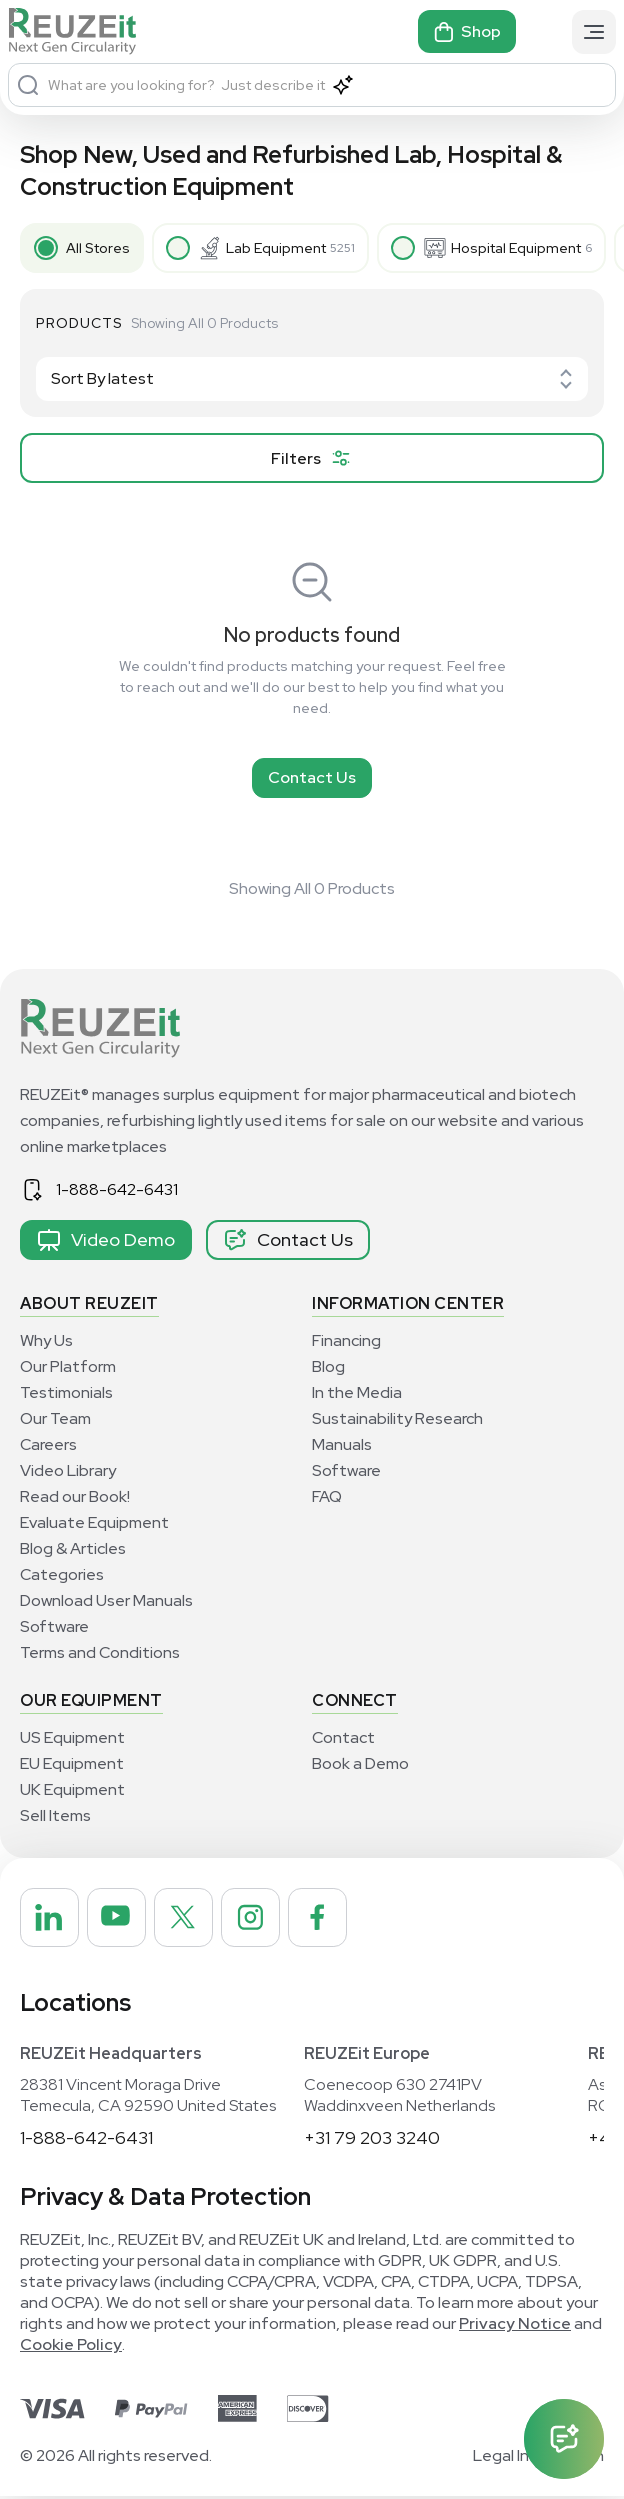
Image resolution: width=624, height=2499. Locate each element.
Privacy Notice (515, 2326)
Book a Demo (360, 1763)
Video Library (68, 1470)
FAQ (327, 1496)
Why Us (46, 1340)
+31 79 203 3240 (372, 2140)
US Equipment (72, 1737)
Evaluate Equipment (94, 1522)
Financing (346, 1340)
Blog (328, 1366)
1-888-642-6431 (117, 1189)
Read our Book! (75, 1496)
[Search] (28, 85)
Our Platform (68, 1366)
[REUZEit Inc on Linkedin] (51, 1919)
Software (54, 1626)
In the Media (357, 1392)
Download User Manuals (106, 1600)
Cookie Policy (71, 2347)
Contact (343, 1737)
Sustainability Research (397, 1418)
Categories (62, 1574)
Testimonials (66, 1392)
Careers (48, 1444)
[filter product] (312, 458)
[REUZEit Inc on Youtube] (121, 1919)
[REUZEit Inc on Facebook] (331, 1919)
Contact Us (312, 777)
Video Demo (106, 1240)
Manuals (342, 1444)
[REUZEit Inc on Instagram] (261, 1919)
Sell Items (55, 1815)
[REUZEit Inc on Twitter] (191, 1919)
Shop (467, 32)
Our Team (55, 1418)
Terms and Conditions (100, 1652)
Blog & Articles (73, 1548)
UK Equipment (72, 1789)
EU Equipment (72, 1763)
